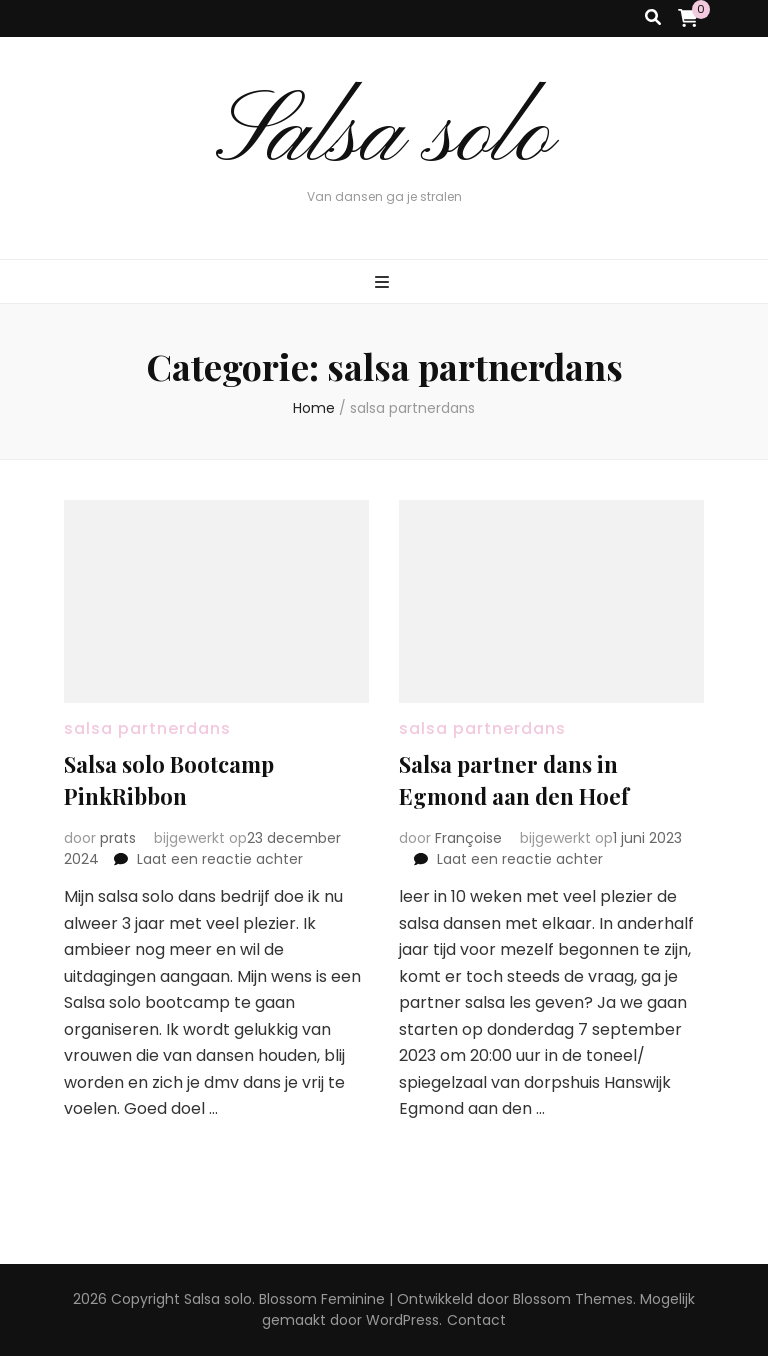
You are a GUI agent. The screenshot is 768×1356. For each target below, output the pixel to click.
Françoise (468, 838)
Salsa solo (384, 136)
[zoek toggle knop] (653, 18)
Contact (476, 1320)
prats (118, 838)
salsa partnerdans (147, 728)
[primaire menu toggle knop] (384, 283)
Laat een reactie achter (220, 859)
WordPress (402, 1320)
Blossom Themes (573, 1299)
